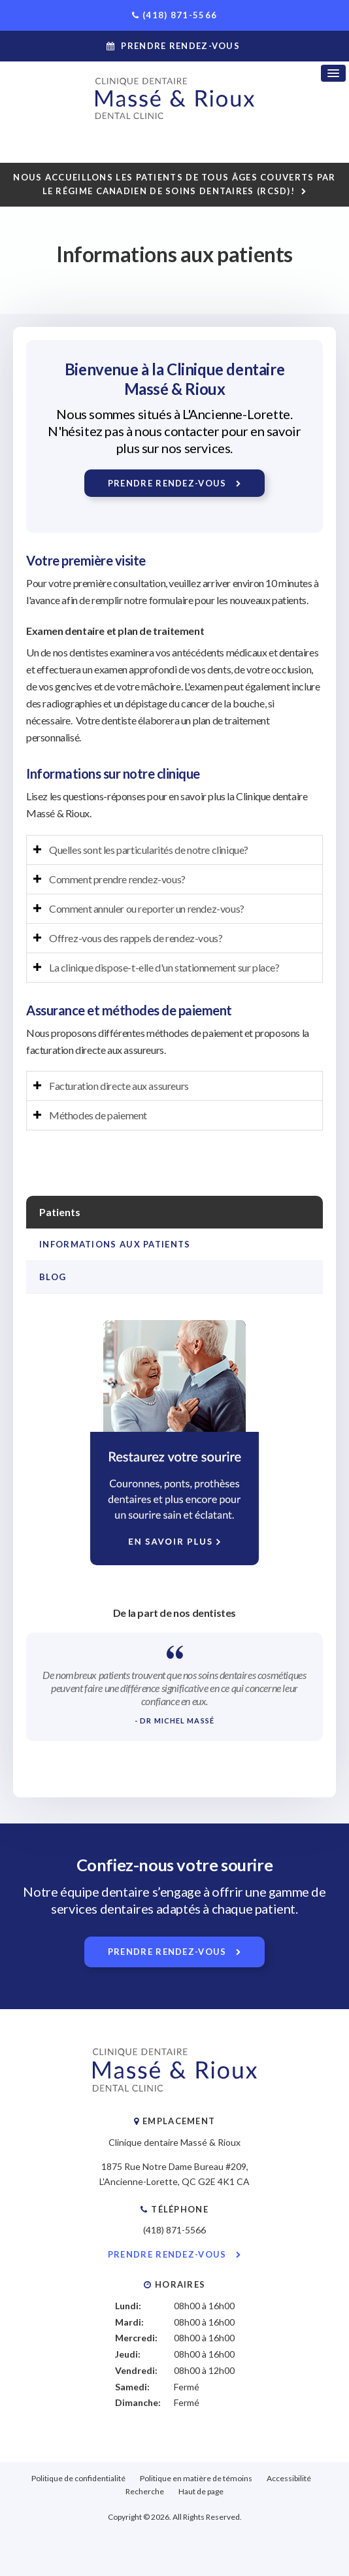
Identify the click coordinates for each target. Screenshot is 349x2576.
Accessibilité (289, 2478)
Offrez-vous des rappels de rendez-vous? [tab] (135, 938)
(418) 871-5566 (179, 15)
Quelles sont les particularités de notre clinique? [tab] (148, 849)
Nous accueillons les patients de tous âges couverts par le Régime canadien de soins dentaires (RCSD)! (174, 184)
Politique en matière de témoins (196, 2478)
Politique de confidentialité (78, 2478)
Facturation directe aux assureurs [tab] (119, 1085)
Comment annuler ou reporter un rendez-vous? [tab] (146, 908)
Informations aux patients (115, 1244)
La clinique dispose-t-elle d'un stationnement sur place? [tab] (164, 967)
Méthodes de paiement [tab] (98, 1115)
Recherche (144, 2491)
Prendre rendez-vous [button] (180, 46)
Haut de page (201, 2491)
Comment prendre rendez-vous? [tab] (117, 879)
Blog (52, 1277)
